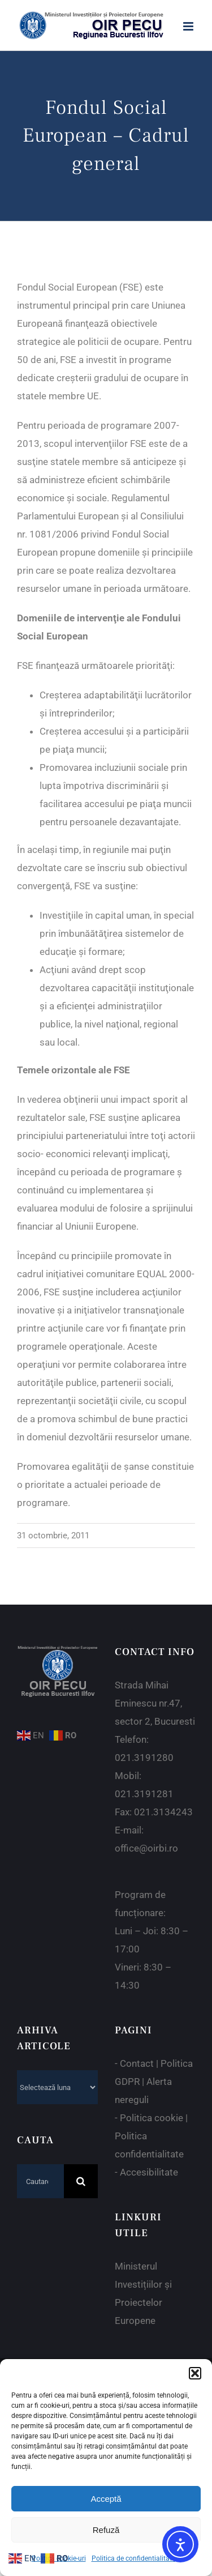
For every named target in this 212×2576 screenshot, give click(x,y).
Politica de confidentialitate (133, 2558)
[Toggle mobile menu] (189, 26)
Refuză (106, 2530)
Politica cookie (151, 2117)
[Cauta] (81, 2181)
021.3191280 (144, 1757)
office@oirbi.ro (146, 1848)
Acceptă (105, 2499)
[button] (195, 2373)
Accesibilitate (149, 2172)
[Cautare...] (40, 2181)
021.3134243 (163, 1812)
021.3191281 (144, 1793)
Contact (137, 2063)
